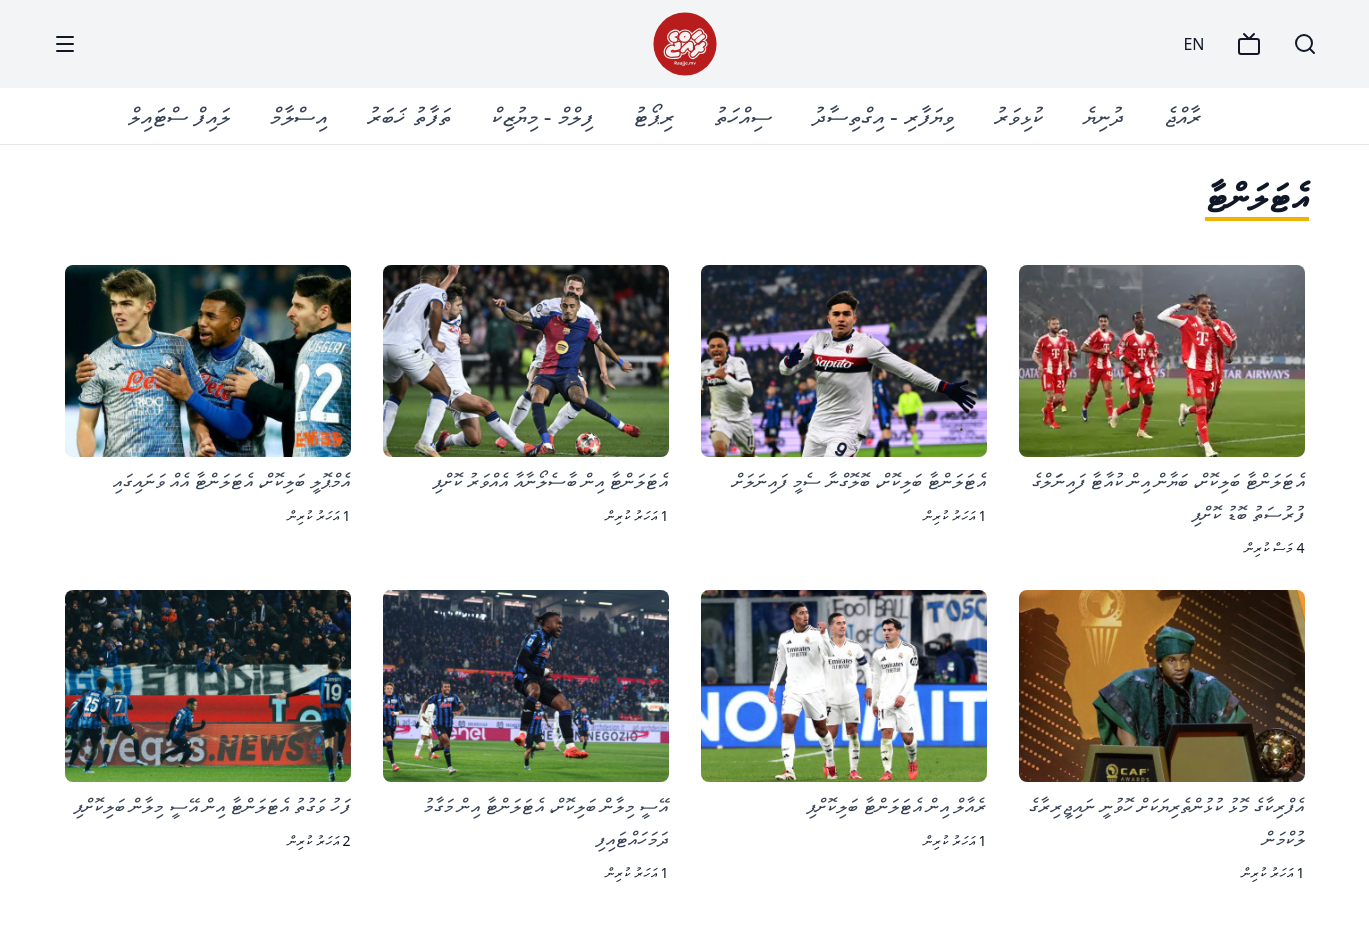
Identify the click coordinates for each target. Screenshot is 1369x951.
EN (1193, 44)
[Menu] (65, 44)
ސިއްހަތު (743, 115)
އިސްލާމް (298, 115)
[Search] (1305, 44)
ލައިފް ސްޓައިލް (179, 115)
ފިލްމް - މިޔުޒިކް (542, 115)
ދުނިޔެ (1103, 115)
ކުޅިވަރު (1018, 115)
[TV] (1249, 44)
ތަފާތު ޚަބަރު (408, 115)
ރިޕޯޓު (653, 115)
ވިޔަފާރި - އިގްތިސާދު (883, 115)
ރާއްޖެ (1182, 115)
